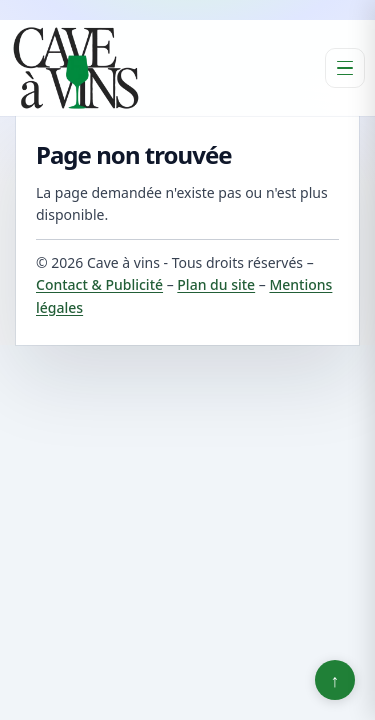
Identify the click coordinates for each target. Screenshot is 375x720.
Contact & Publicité (99, 284)
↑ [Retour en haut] (335, 680)
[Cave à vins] (76, 68)
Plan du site (216, 284)
